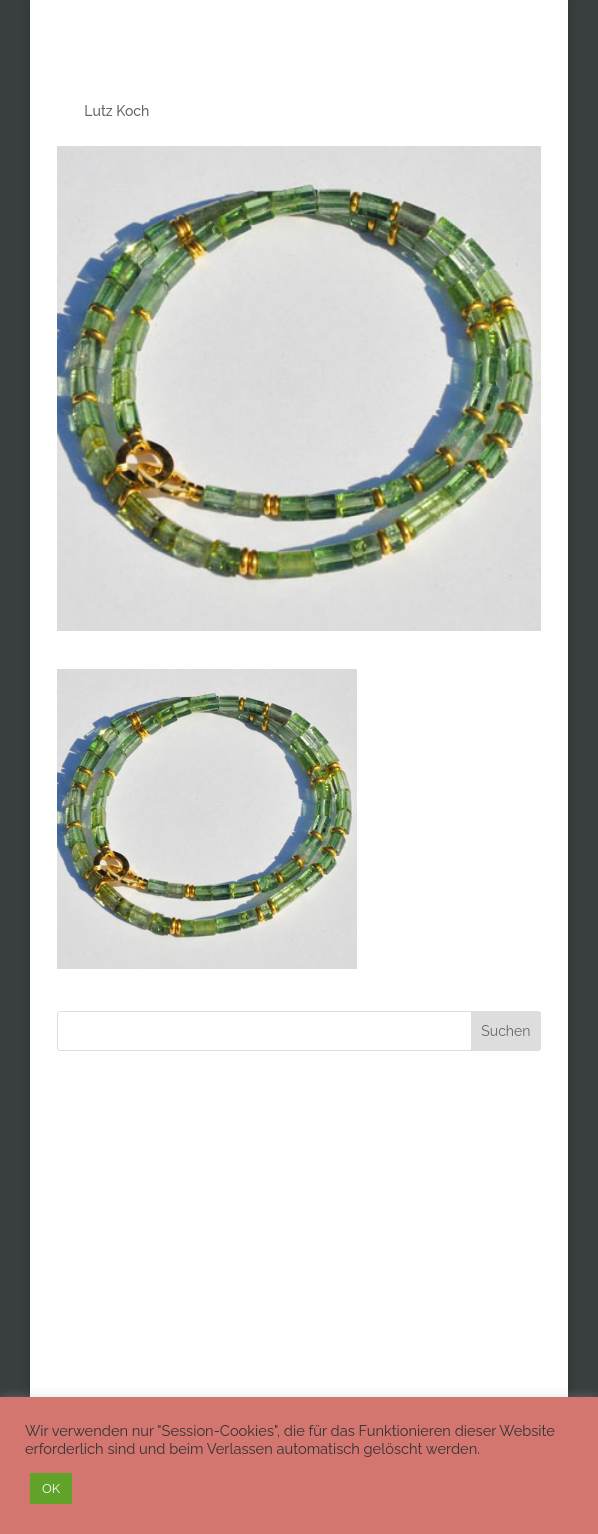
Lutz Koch (116, 111)
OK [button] (51, 1488)
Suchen (505, 1031)
